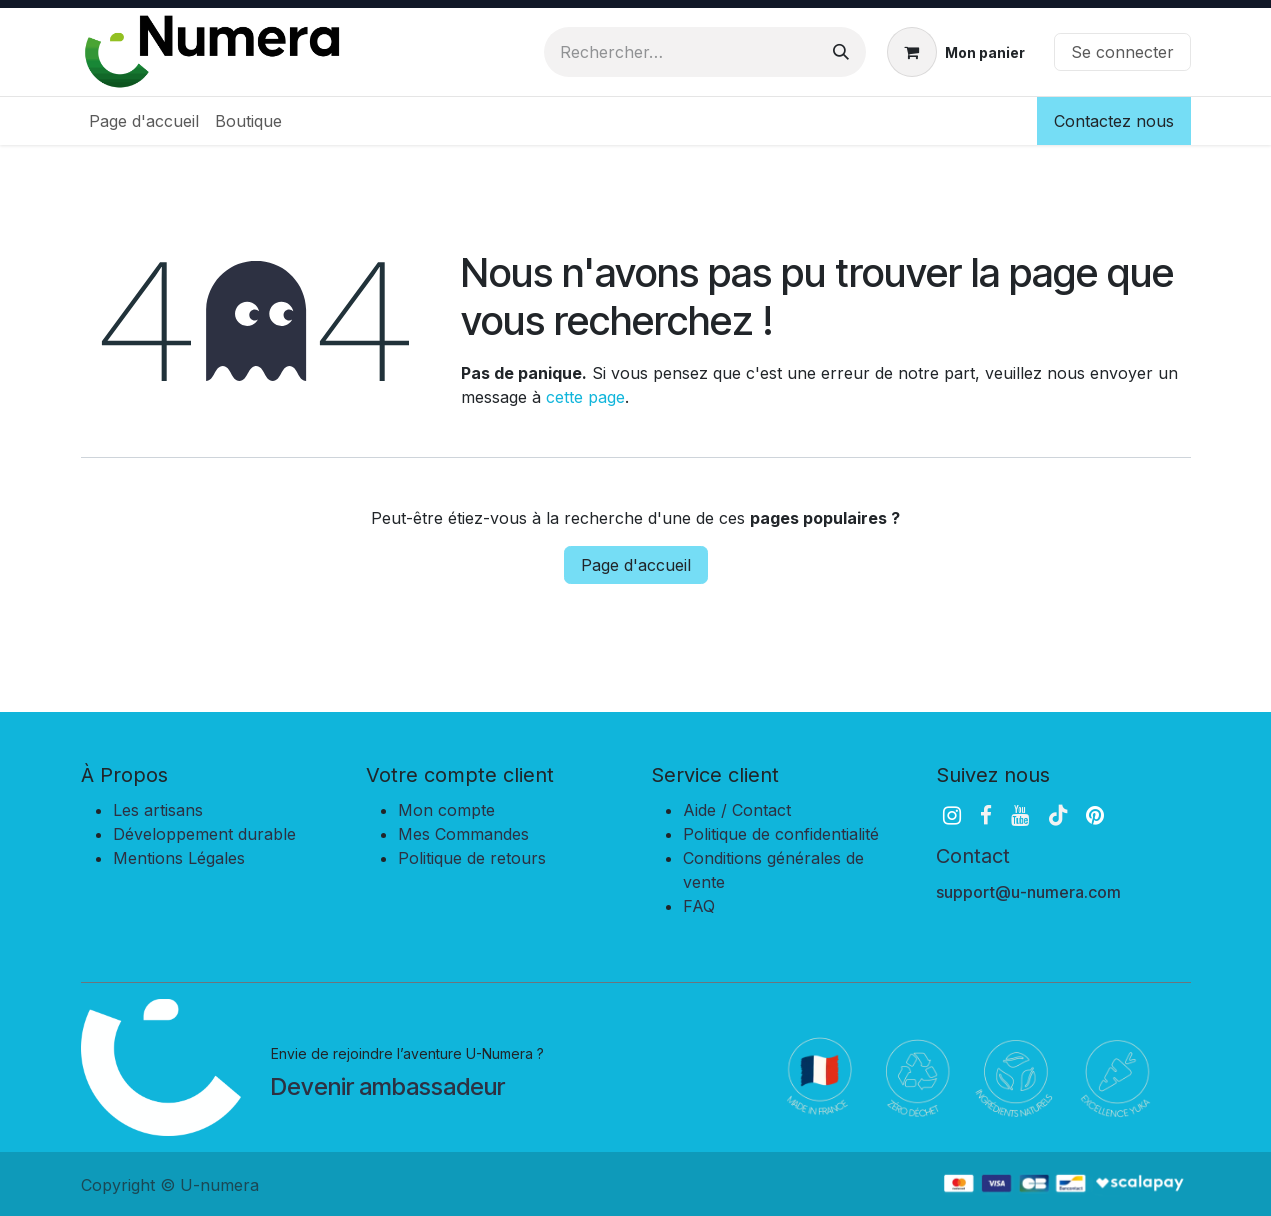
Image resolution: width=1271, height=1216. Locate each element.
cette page (585, 397)
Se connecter (1122, 52)
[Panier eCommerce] (956, 52)
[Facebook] (986, 815)
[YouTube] (1020, 815)
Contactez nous (1114, 121)
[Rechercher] (841, 52)
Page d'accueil (636, 565)
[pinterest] (1095, 815)
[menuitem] (144, 121)
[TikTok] (1058, 815)
